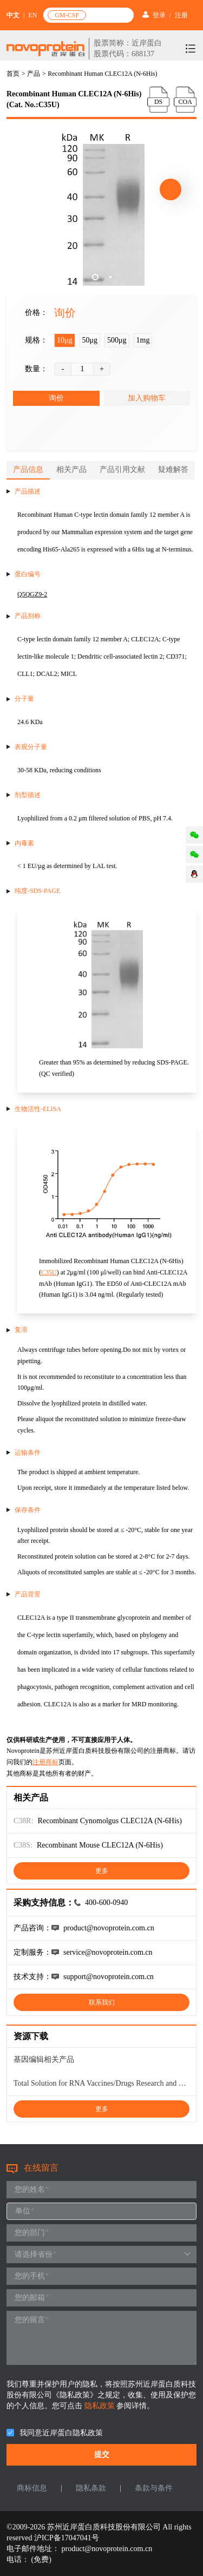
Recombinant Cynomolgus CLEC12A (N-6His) (110, 1821)
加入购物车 (147, 398)
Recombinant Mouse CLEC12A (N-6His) (100, 1845)
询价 (56, 398)
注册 (181, 15)
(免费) (41, 2559)
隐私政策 (100, 2406)
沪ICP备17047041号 (66, 2538)
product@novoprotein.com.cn (107, 2549)
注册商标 (45, 1762)
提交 (101, 2454)
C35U (49, 1272)
